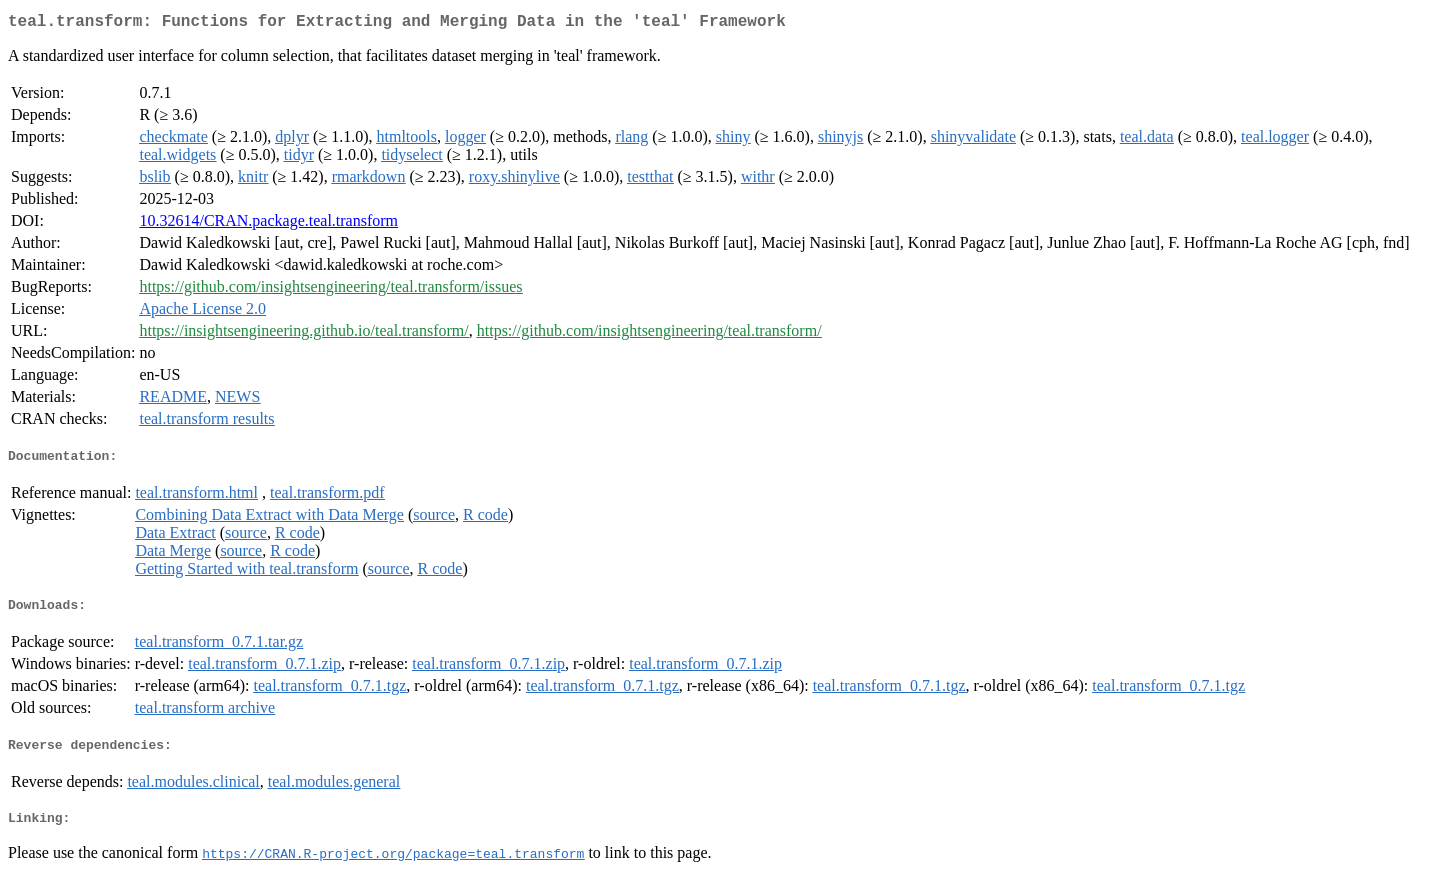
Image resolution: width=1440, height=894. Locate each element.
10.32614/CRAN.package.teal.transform (268, 224)
